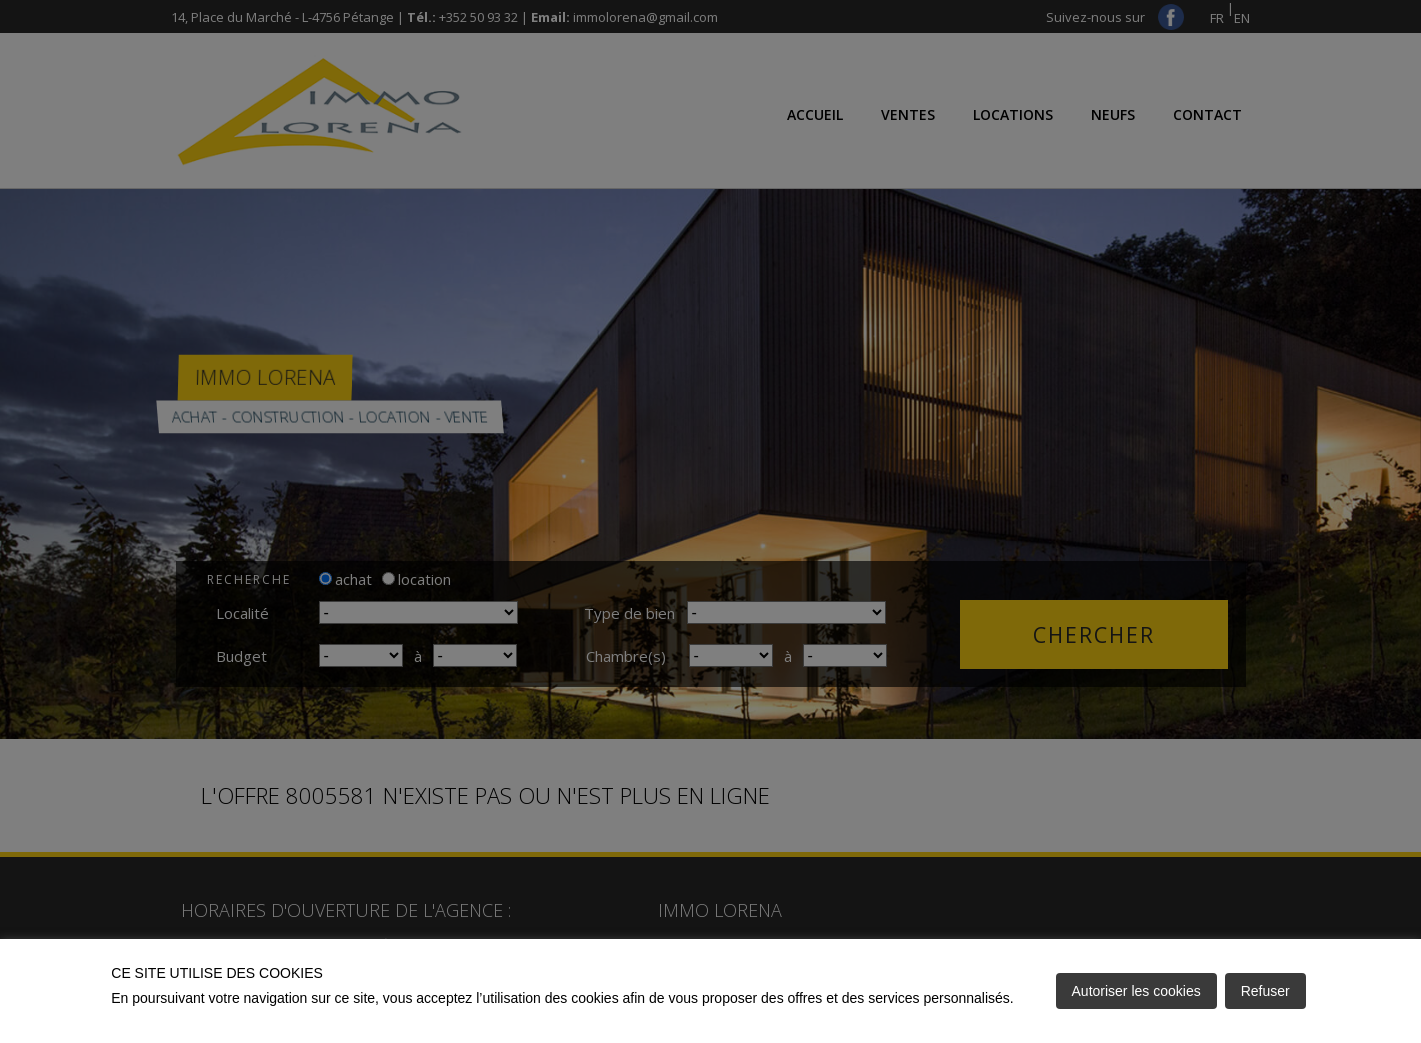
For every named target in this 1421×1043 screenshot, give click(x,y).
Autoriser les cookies (1136, 991)
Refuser (1265, 991)
